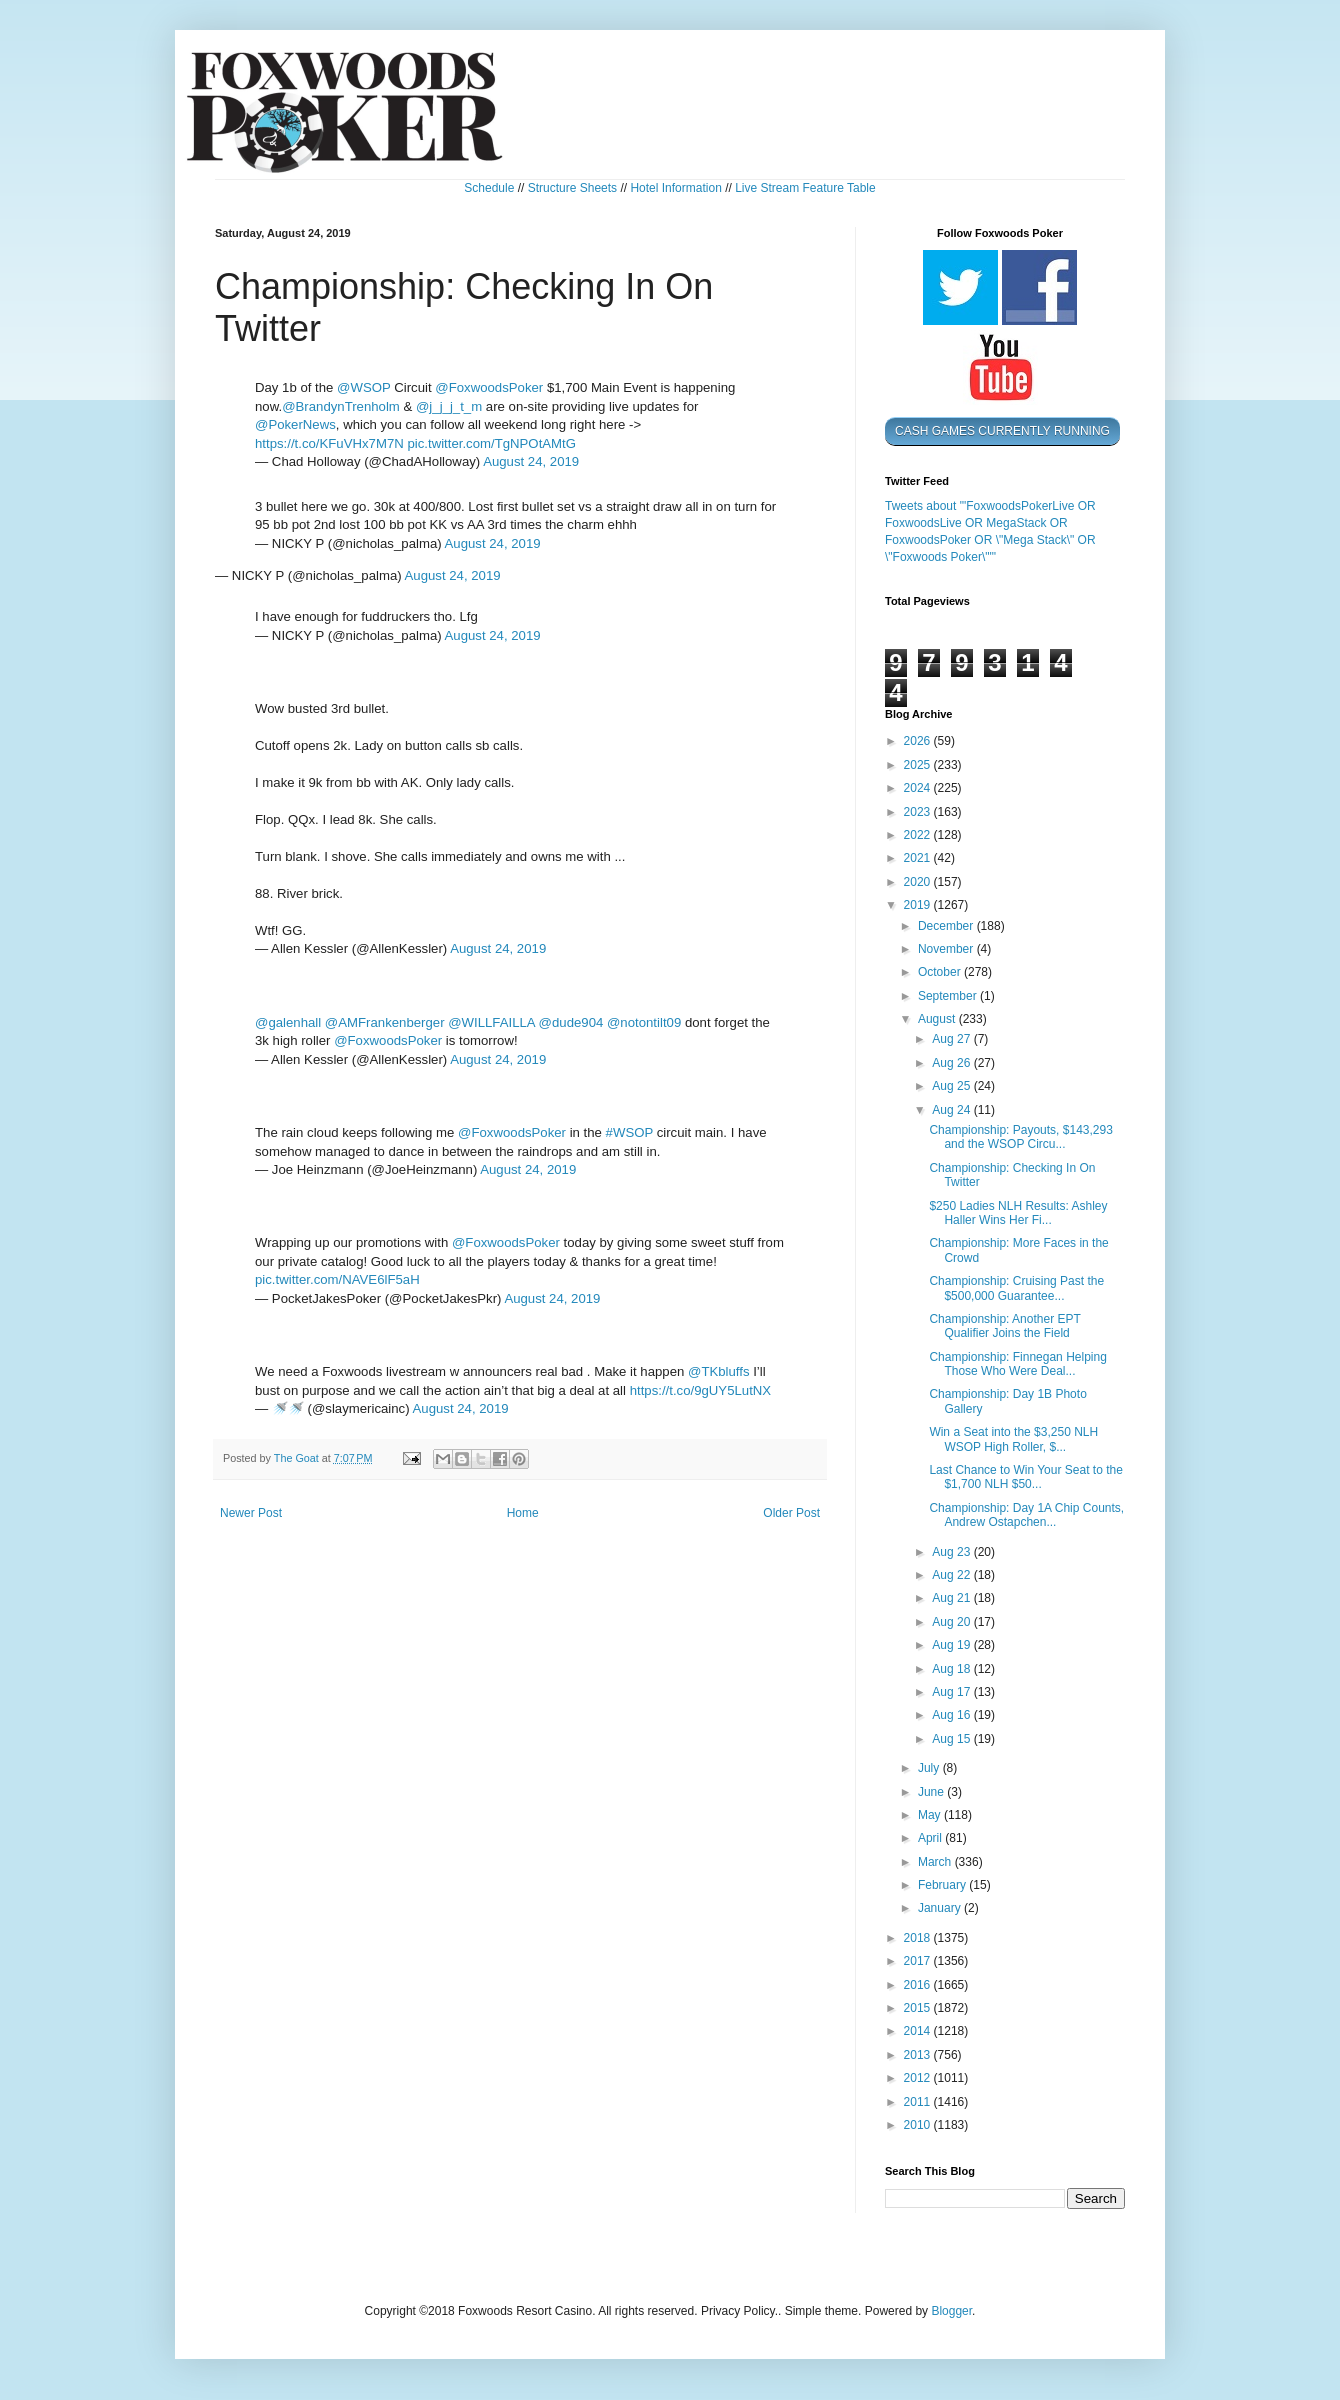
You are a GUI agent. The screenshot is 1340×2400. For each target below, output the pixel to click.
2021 (919, 858)
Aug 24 (952, 1110)
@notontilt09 (644, 1022)
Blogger (951, 2311)
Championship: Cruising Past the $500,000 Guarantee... (1016, 1288)
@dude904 (571, 1022)
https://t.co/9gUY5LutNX (700, 1390)
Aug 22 (952, 1575)
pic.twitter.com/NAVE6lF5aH (337, 1279)
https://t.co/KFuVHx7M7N (329, 443)
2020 (919, 882)
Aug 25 (952, 1086)
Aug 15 (952, 1739)
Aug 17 (952, 1692)
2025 (919, 765)
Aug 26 (952, 1063)
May (931, 1815)
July (930, 1768)
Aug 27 (952, 1039)
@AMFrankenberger (385, 1022)
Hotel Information (675, 188)
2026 (919, 741)
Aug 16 (952, 1715)
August (938, 1019)
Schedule (489, 188)
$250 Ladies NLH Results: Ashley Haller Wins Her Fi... (1018, 1213)
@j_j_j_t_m (449, 406)
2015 (919, 2008)
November (947, 949)
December (947, 926)
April (931, 1838)
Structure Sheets (572, 188)
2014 (919, 2031)
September (949, 996)
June (932, 1792)
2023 (919, 812)
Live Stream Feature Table (805, 188)
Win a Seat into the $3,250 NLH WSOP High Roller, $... (1013, 1439)
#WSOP (629, 1132)
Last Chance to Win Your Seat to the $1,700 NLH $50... (1025, 1477)
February (943, 1885)
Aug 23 (952, 1552)
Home (523, 1513)
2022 (919, 835)
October (941, 972)
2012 (919, 2078)
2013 (919, 2055)
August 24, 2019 (531, 461)
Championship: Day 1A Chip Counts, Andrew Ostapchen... (1026, 1515)
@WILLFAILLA (491, 1022)
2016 (919, 1985)
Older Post (791, 1513)
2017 (919, 1961)
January (941, 1908)
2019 (919, 905)
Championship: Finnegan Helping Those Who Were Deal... (1017, 1364)
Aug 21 (952, 1598)
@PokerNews (295, 424)
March (936, 1862)
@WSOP (363, 387)
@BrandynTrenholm (341, 406)
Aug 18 (952, 1669)
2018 (919, 1938)
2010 (919, 2125)
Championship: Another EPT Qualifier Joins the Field (1004, 1326)
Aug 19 (952, 1645)
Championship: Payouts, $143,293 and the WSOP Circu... (1020, 1137)
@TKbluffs (719, 1371)
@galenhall (288, 1022)
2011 (919, 2102)
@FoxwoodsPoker (489, 387)
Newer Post (251, 1513)
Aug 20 (952, 1622)
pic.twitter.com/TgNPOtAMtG (491, 443)
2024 (919, 788)
